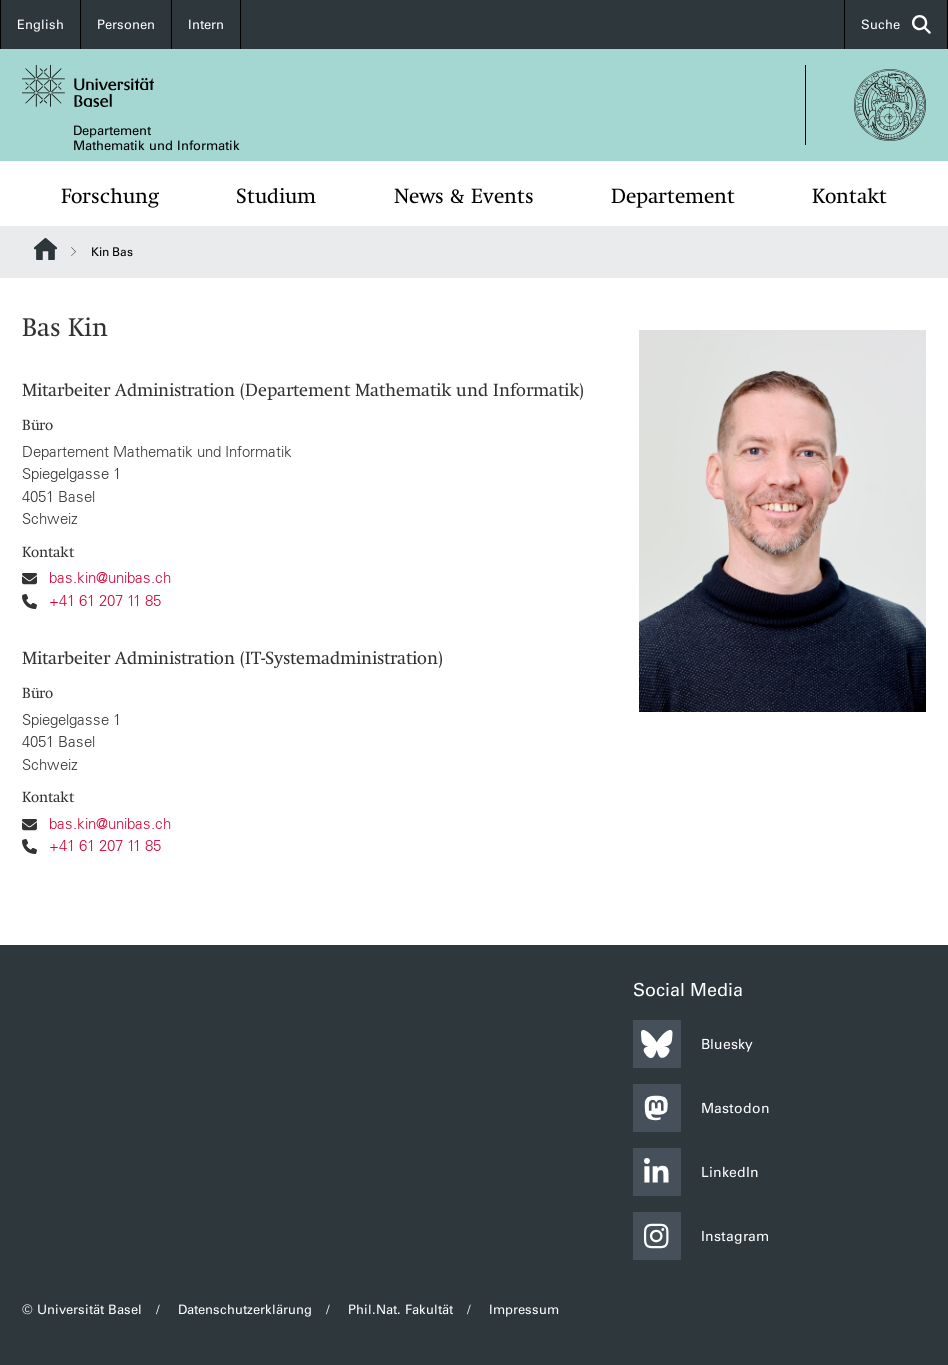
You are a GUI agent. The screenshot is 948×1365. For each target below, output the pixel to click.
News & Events (464, 196)
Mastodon (701, 1108)
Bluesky (693, 1044)
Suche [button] (896, 24)
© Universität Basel (82, 1309)
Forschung (110, 196)
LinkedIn (696, 1172)
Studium (276, 196)
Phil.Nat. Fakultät (400, 1309)
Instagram (701, 1236)
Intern (206, 24)
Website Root (45, 249)
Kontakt (849, 196)
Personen (126, 24)
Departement (673, 196)
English (40, 24)
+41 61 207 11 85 (105, 600)
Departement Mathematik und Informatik (156, 138)
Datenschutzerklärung (245, 1309)
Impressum (524, 1309)
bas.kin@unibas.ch (110, 578)
